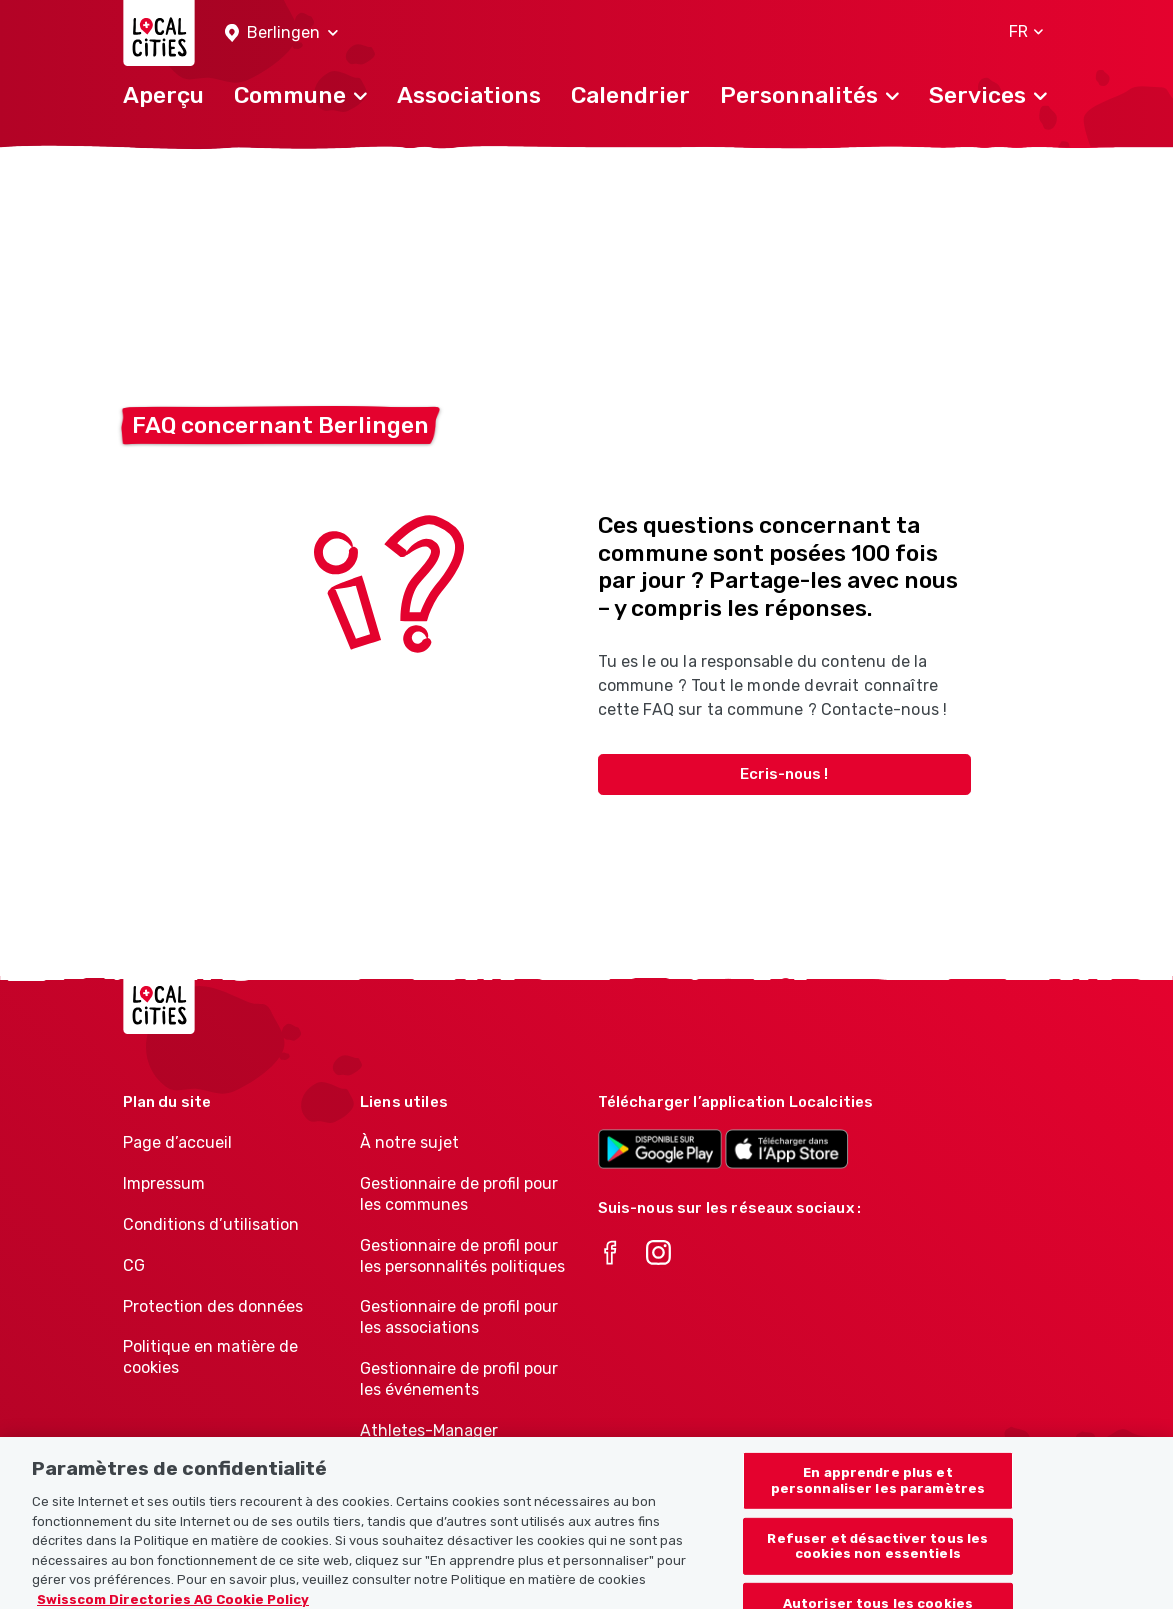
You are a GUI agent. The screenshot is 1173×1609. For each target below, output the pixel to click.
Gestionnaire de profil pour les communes (459, 1194)
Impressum (164, 1183)
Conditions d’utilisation (211, 1224)
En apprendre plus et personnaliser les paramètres (878, 1498)
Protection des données (213, 1306)
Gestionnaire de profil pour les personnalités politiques (462, 1256)
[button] (281, 33)
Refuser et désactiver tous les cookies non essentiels (877, 1563)
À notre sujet (409, 1142)
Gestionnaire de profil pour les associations (459, 1317)
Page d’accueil (177, 1142)
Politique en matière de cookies (210, 1357)
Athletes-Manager (429, 1430)
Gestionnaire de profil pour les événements (459, 1379)
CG (134, 1265)
